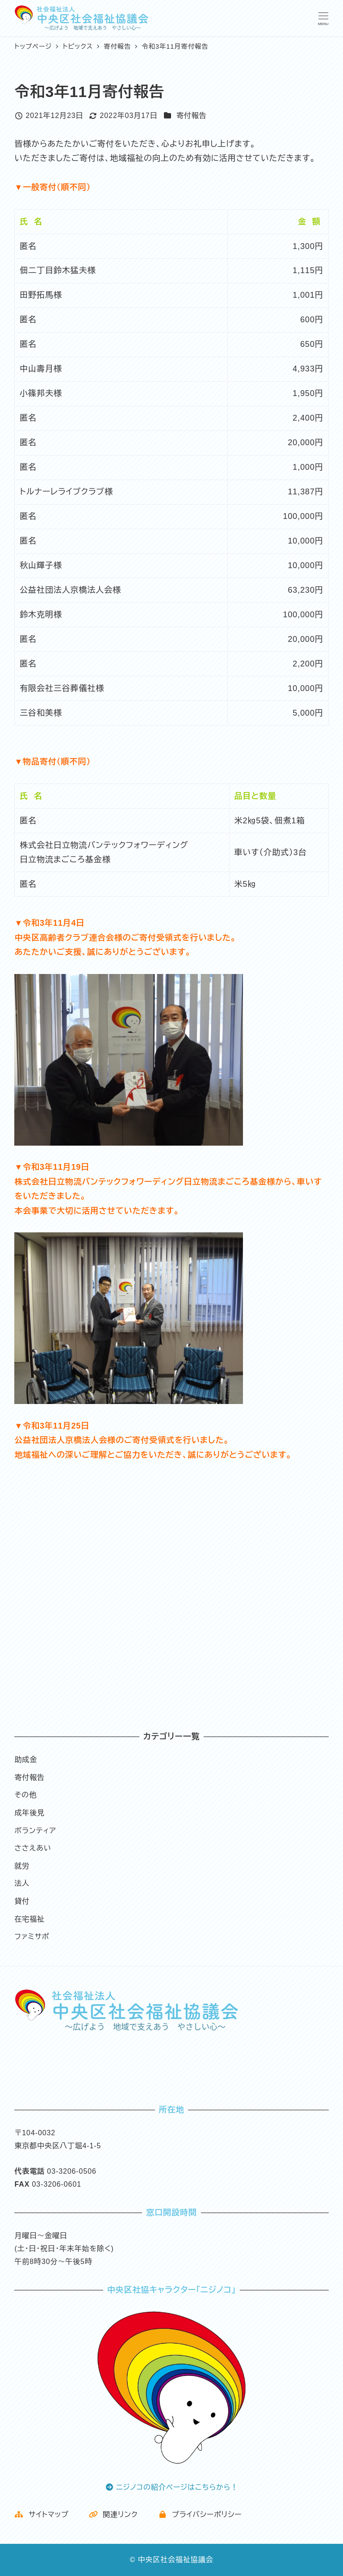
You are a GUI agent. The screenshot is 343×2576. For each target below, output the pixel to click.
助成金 (25, 1759)
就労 (21, 1866)
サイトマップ (41, 2514)
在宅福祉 (29, 1919)
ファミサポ (31, 1936)
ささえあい (32, 1848)
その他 (25, 1795)
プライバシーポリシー (200, 2514)
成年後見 (29, 1813)
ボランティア (35, 1830)
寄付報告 (191, 115)
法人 (21, 1883)
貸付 (21, 1901)
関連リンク (113, 2514)
